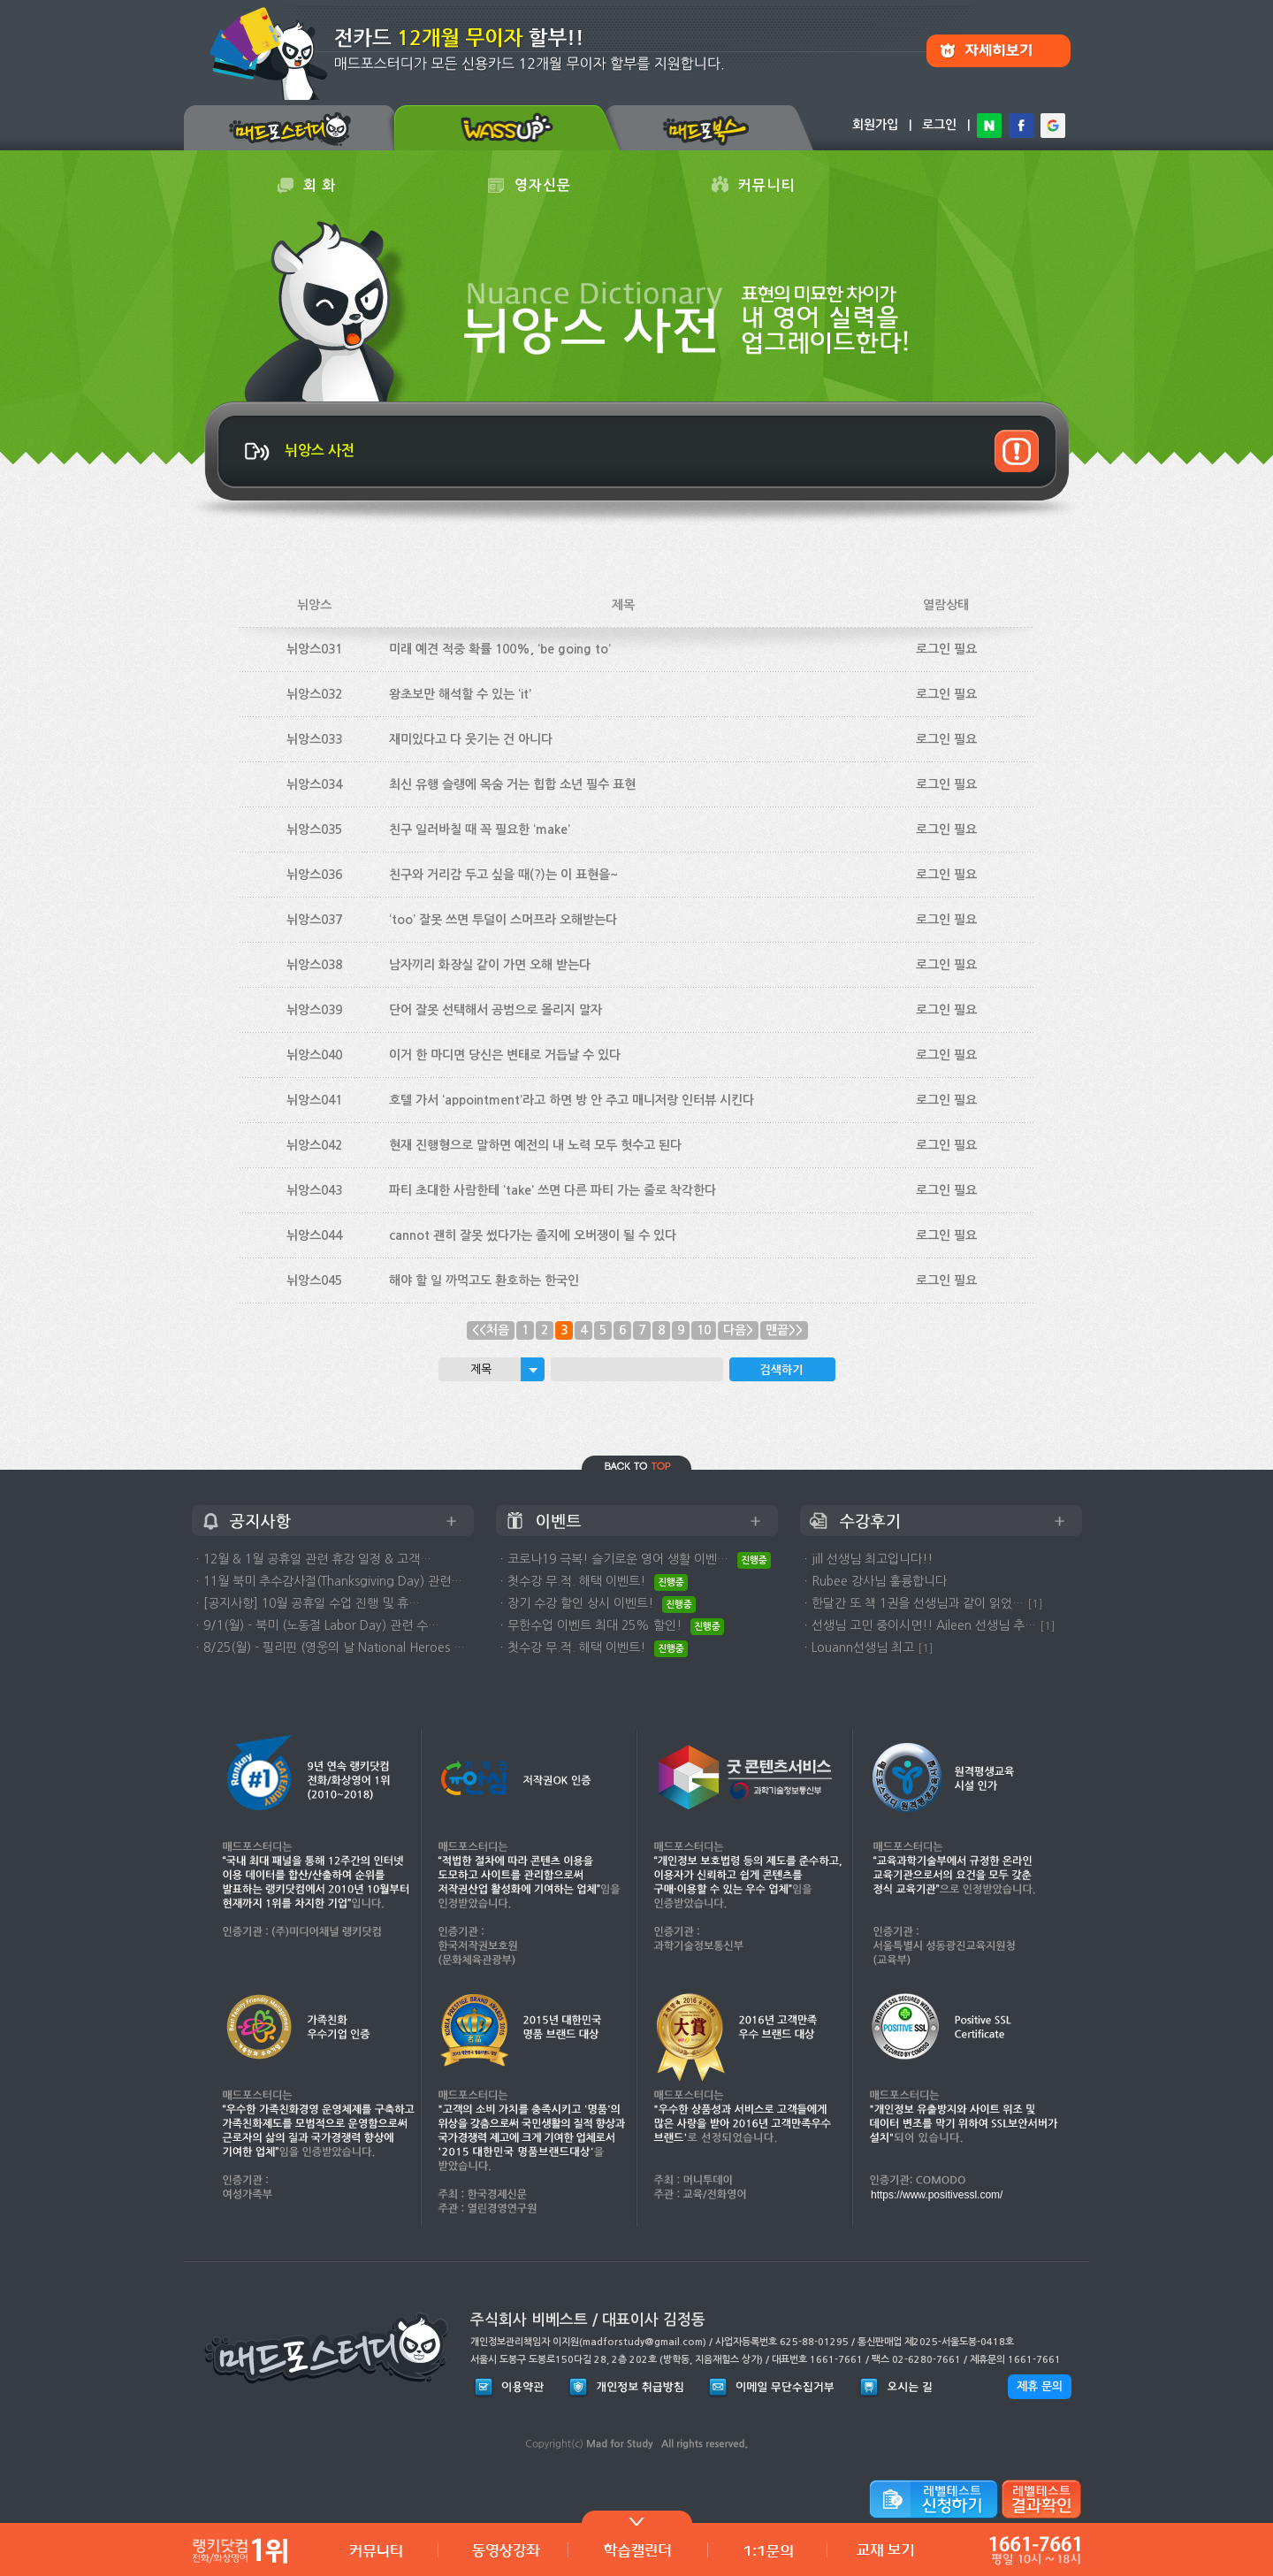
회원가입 (875, 124)
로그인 (939, 124)
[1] (1035, 1603)
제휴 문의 (1040, 2386)
